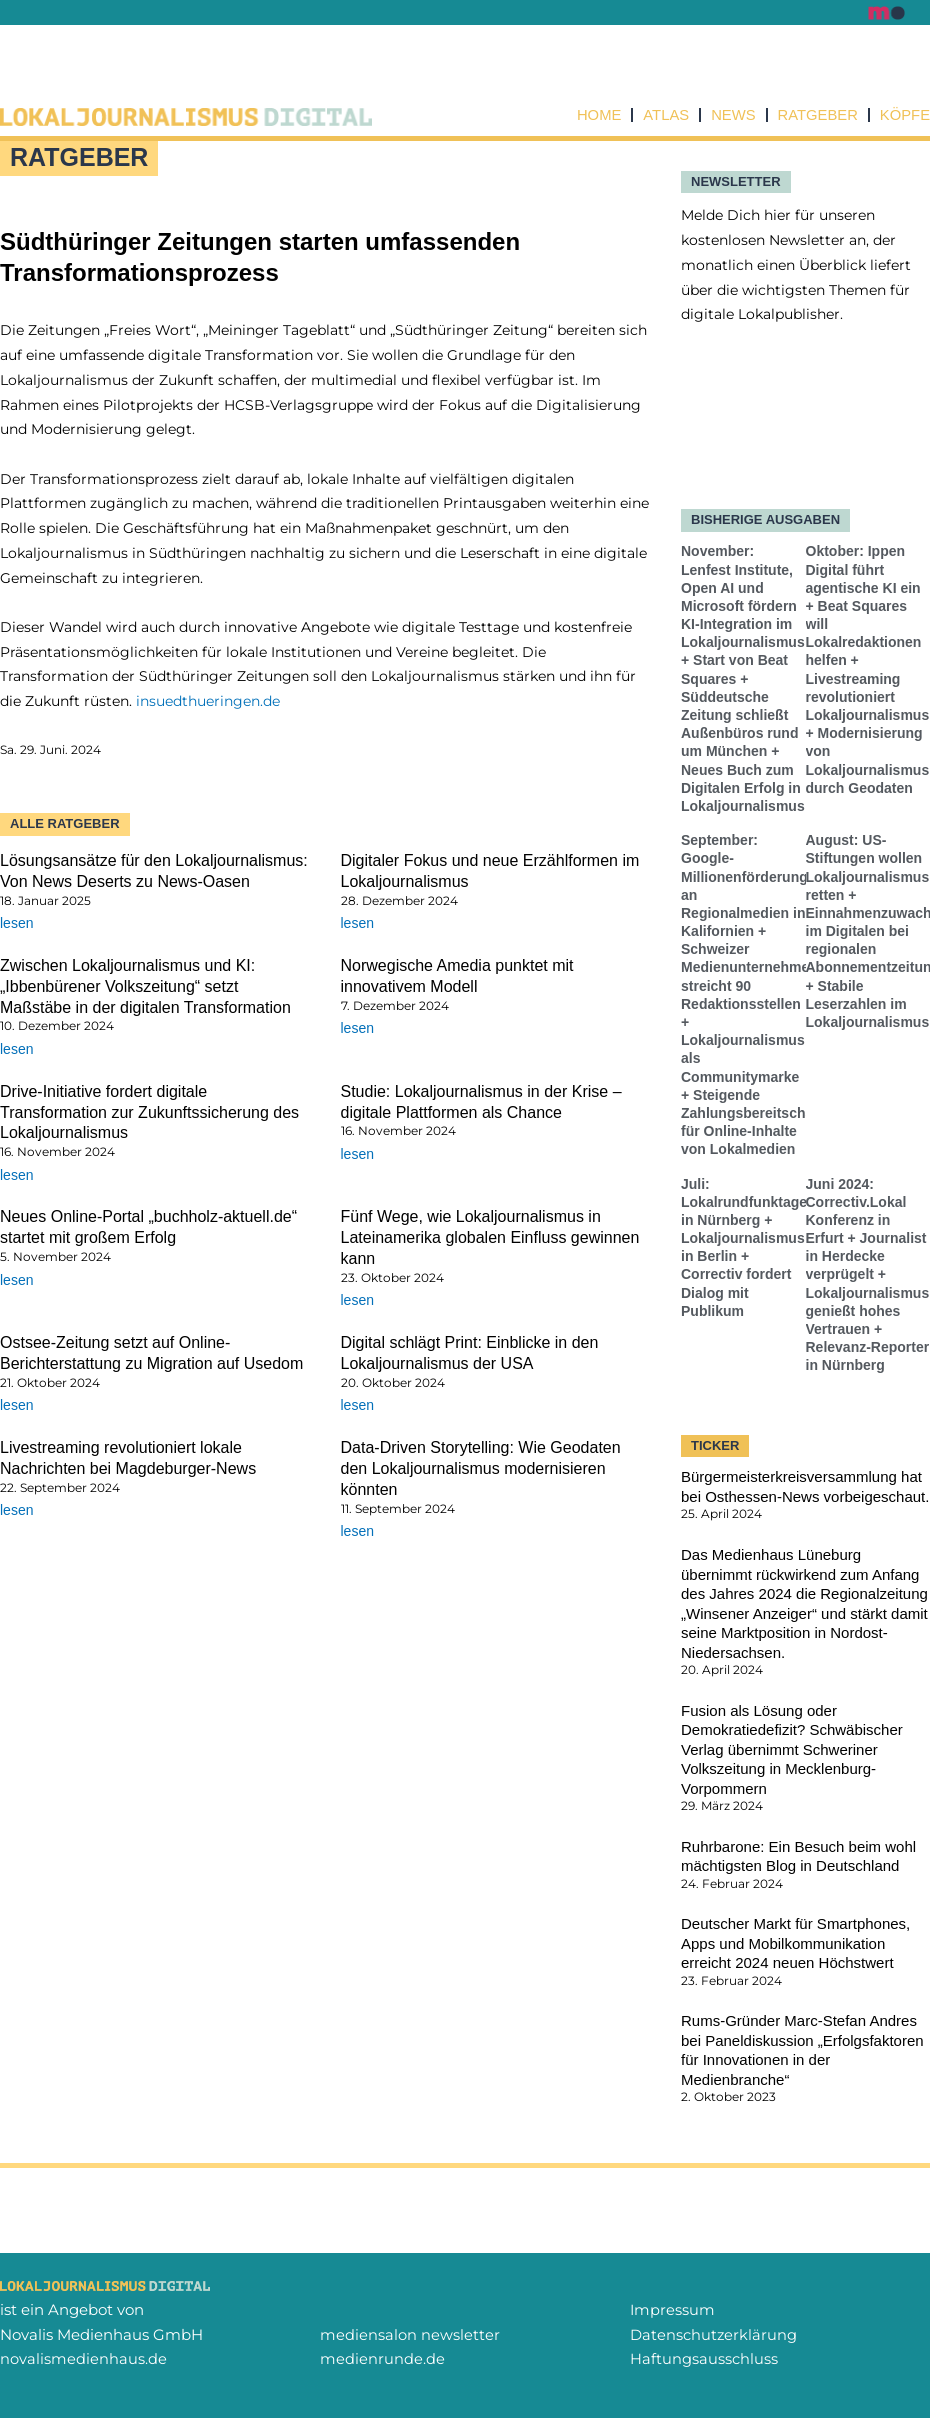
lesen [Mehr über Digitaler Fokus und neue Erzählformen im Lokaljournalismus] (357, 923)
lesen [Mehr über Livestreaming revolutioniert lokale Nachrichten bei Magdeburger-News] (16, 1511)
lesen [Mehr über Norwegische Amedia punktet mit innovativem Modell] (357, 1028)
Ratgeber (816, 115)
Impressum (673, 2309)
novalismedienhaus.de (83, 2358)
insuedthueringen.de (208, 701)
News (731, 115)
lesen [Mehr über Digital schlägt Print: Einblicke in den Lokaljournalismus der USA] (357, 1406)
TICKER (715, 1445)
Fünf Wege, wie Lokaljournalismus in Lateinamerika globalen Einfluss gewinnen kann (490, 1238)
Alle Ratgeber (65, 823)
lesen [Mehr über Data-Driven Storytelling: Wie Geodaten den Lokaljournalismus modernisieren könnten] (357, 1531)
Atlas (663, 115)
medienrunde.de (382, 2358)
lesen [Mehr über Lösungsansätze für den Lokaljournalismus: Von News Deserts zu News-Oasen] (16, 923)
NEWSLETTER (736, 181)
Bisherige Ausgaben (765, 520)
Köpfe (904, 115)
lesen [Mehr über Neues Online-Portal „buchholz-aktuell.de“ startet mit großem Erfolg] (16, 1280)
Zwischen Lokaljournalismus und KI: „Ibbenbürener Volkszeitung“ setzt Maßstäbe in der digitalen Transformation (145, 986)
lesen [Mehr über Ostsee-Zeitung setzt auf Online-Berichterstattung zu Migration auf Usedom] (16, 1406)
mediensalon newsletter (410, 2334)
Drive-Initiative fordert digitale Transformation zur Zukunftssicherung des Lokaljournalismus (149, 1112)
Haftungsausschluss (704, 2358)
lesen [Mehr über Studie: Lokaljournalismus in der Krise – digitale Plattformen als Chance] (357, 1154)
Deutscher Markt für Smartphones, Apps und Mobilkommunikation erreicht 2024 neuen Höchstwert (795, 1944)
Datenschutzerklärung (714, 2334)
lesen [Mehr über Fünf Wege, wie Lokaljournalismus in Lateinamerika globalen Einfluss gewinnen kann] (357, 1301)
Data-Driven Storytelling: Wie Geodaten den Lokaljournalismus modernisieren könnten (481, 1468)
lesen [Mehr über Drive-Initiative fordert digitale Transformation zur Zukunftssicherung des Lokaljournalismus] (16, 1175)
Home (595, 115)
